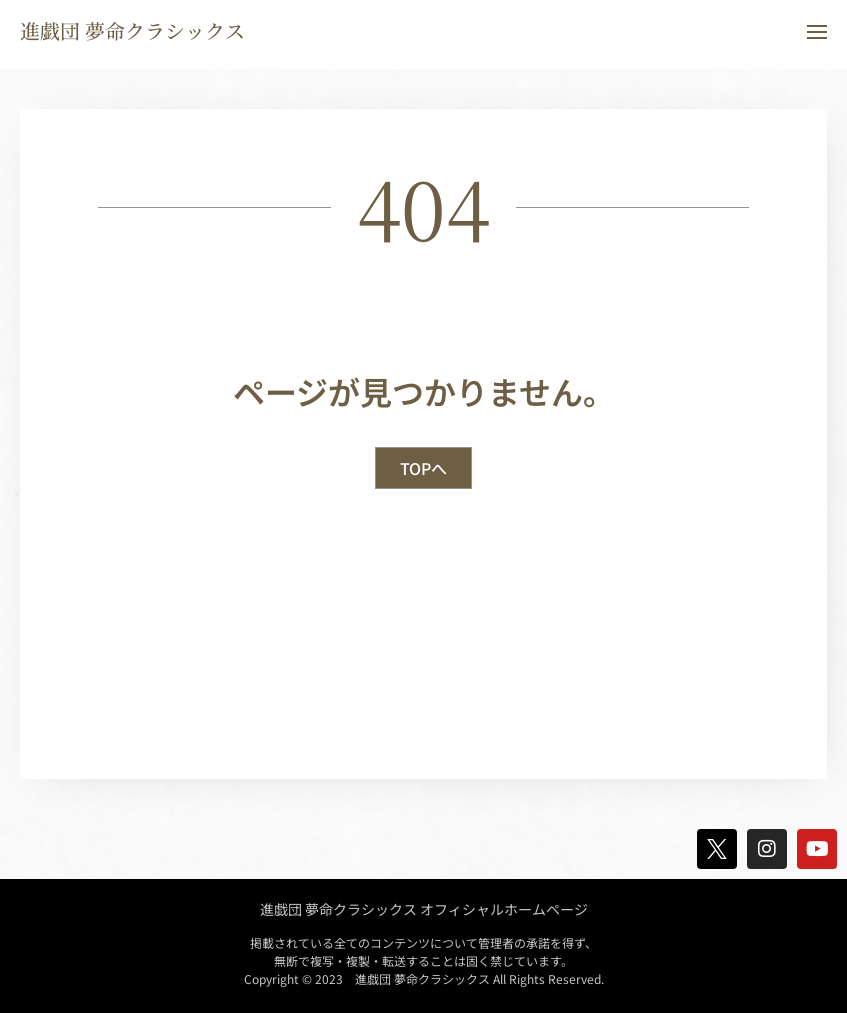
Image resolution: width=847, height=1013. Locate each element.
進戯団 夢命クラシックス (132, 30)
